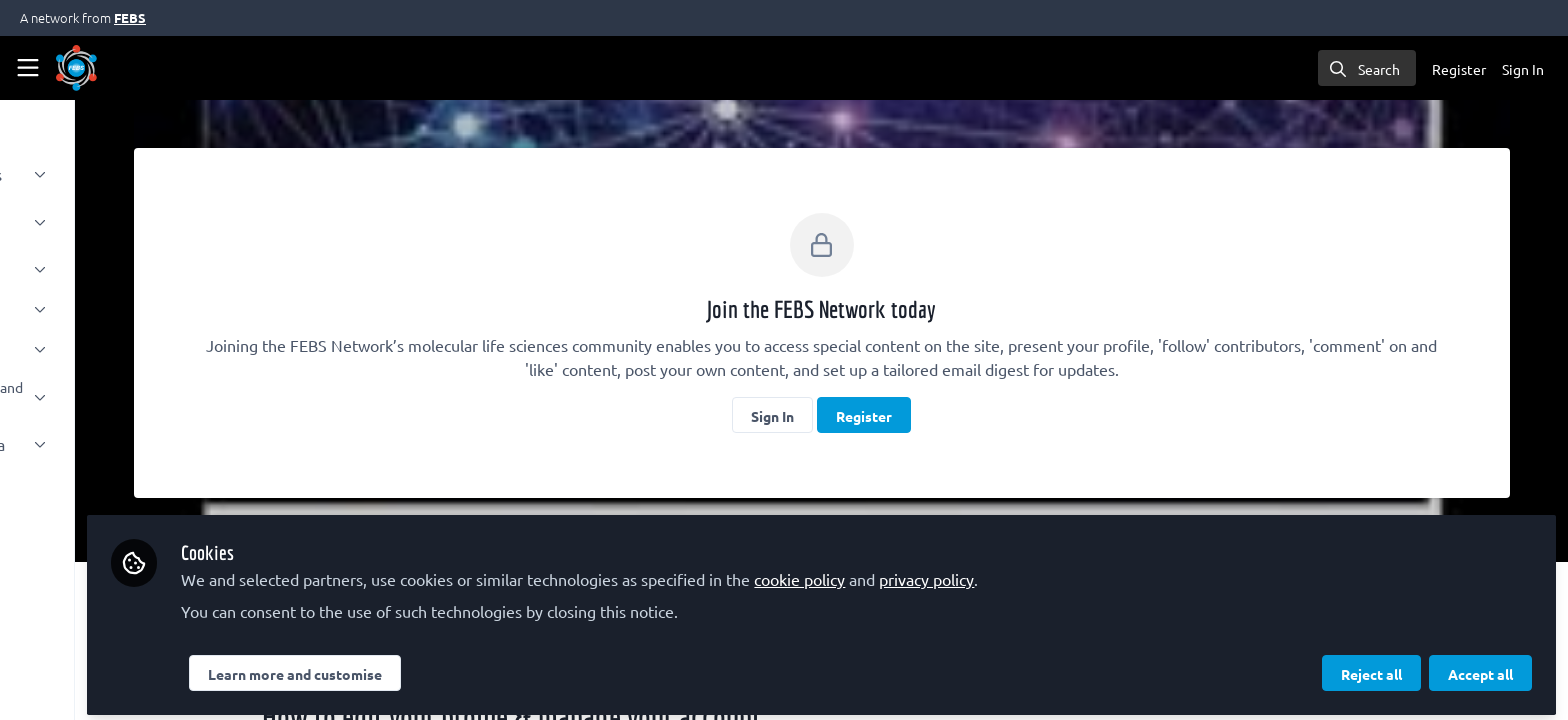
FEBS (130, 17)
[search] (1367, 68)
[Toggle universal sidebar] (28, 68)
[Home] (76, 68)
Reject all (1371, 667)
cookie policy (980, 572)
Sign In (863, 416)
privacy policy (1107, 572)
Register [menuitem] (1459, 69)
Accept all (1480, 667)
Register (955, 416)
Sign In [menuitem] (1523, 69)
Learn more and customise (476, 667)
